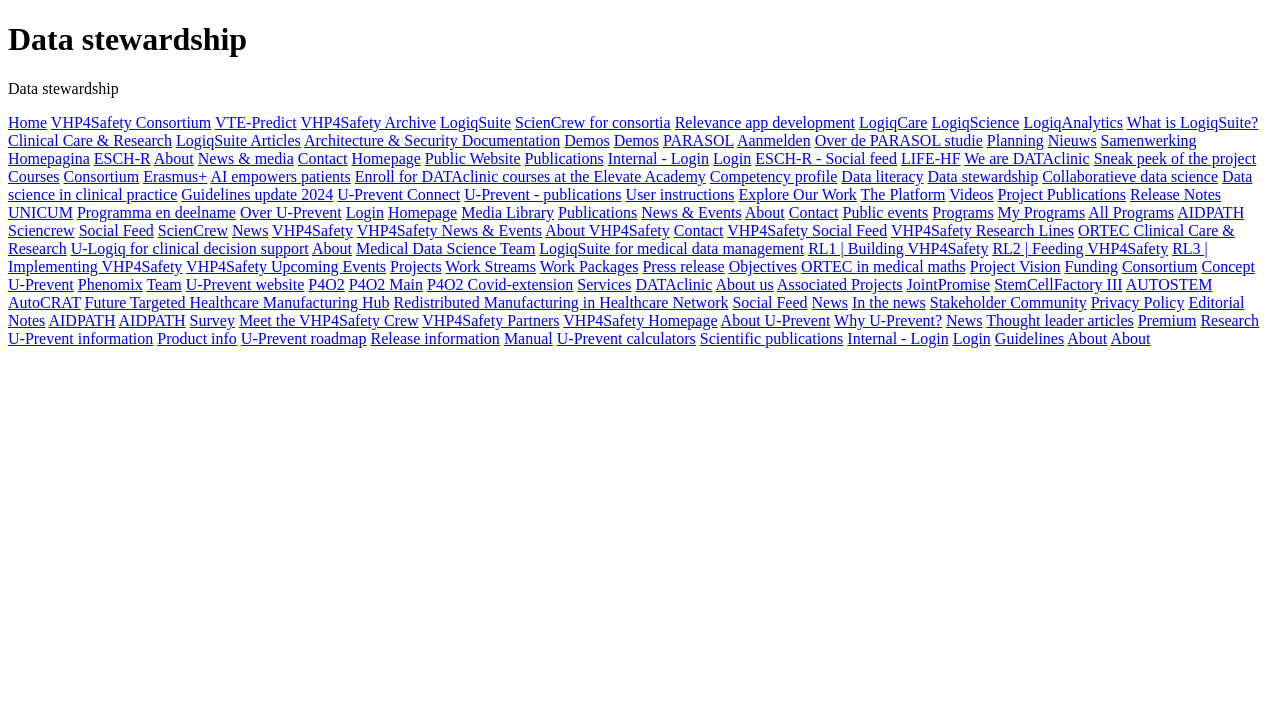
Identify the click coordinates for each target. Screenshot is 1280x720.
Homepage (386, 158)
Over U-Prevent (291, 212)
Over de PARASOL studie (899, 140)
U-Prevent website (245, 284)
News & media (246, 158)
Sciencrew (41, 230)
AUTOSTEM (1169, 284)
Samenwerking (1149, 140)
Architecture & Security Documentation (432, 140)
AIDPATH (1210, 212)
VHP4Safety (312, 230)
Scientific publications (772, 338)
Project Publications (1062, 194)
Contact (323, 158)
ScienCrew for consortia (593, 122)
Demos (586, 140)
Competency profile (774, 176)
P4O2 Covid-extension (500, 284)
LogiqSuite (475, 122)
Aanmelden (774, 140)
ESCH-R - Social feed (826, 158)
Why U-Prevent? (888, 320)
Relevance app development (765, 122)
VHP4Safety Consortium (131, 122)
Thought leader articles (1060, 320)
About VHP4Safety (607, 230)
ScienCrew (193, 230)
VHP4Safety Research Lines (982, 230)
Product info (197, 338)
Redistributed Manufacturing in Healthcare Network (560, 302)
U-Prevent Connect (398, 194)
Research (1229, 320)
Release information (435, 338)
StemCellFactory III (1058, 284)
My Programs (1042, 212)
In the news (889, 302)
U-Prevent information (80, 338)
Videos (971, 194)
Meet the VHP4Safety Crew (329, 320)
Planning (1015, 140)
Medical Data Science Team (445, 248)
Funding (1091, 266)
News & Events (691, 212)
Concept (1228, 266)
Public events (886, 212)
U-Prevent (41, 284)
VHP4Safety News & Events (449, 230)
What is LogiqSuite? (1193, 122)
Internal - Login (658, 158)
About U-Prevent (776, 320)
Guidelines (1029, 338)
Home (27, 122)
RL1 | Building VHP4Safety (898, 248)
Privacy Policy (1138, 302)
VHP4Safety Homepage (640, 320)
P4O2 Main (386, 284)
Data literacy (882, 176)
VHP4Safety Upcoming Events (286, 266)
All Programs (1131, 212)
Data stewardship (983, 176)
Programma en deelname (156, 212)
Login (732, 158)
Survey (212, 320)
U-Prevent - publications (542, 194)
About (174, 158)
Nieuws (1072, 140)
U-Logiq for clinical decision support (190, 248)
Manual (528, 338)
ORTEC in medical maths (883, 266)
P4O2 (326, 284)
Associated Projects (840, 284)
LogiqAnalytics (1073, 122)
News (250, 230)
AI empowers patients (280, 176)
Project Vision (1015, 266)
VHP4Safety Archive (368, 122)
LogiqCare (893, 122)
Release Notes (1175, 194)
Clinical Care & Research (90, 140)
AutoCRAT (44, 302)
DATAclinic (673, 284)
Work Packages (589, 266)
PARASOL (698, 140)
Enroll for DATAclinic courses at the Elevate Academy (530, 176)
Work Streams (490, 266)
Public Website (473, 158)
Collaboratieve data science (1130, 176)
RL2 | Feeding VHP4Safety (1080, 248)
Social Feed (116, 230)
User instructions (680, 194)
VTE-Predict (256, 122)
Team (163, 284)
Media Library (507, 212)
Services (604, 284)
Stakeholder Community (1008, 302)
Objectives (763, 266)
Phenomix (110, 284)
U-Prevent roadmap (304, 338)
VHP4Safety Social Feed (807, 230)
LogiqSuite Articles (238, 140)
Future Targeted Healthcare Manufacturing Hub (237, 302)
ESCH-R (122, 158)
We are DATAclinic (1026, 158)
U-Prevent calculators (626, 338)
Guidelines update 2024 (257, 194)
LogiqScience (975, 122)
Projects (416, 266)
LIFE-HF (931, 158)
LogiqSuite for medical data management (671, 248)
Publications (564, 158)
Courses (34, 176)
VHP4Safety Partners (490, 320)
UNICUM (40, 212)
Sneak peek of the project (1175, 158)
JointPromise (949, 284)
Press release (683, 266)
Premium (1167, 320)
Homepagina (49, 158)
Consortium (102, 176)
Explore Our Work (797, 194)
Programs (962, 212)
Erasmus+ (175, 176)
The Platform (903, 194)
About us (744, 284)
